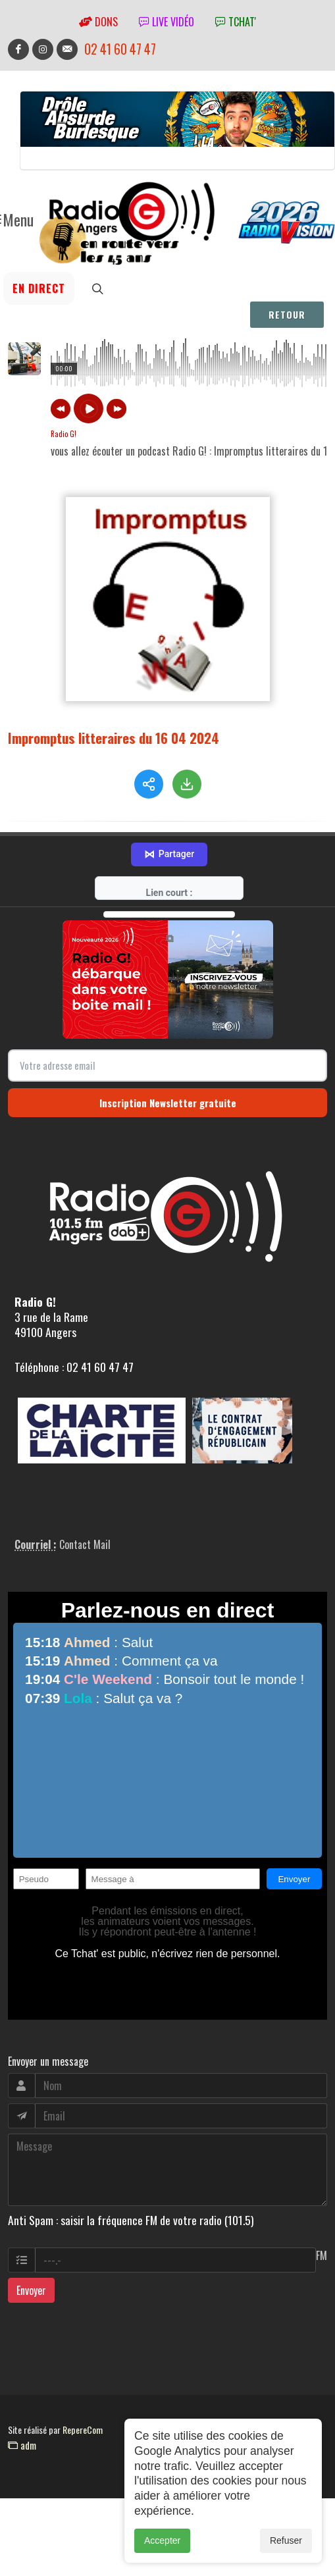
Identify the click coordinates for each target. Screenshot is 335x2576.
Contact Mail (85, 1544)
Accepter (162, 2540)
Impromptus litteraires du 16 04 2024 (113, 737)
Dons (98, 22)
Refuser (286, 2540)
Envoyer (31, 2290)
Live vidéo (166, 22)
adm (22, 2445)
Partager (169, 854)
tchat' (235, 22)
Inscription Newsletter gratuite (167, 1102)
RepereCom (83, 2429)
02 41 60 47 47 (120, 49)
